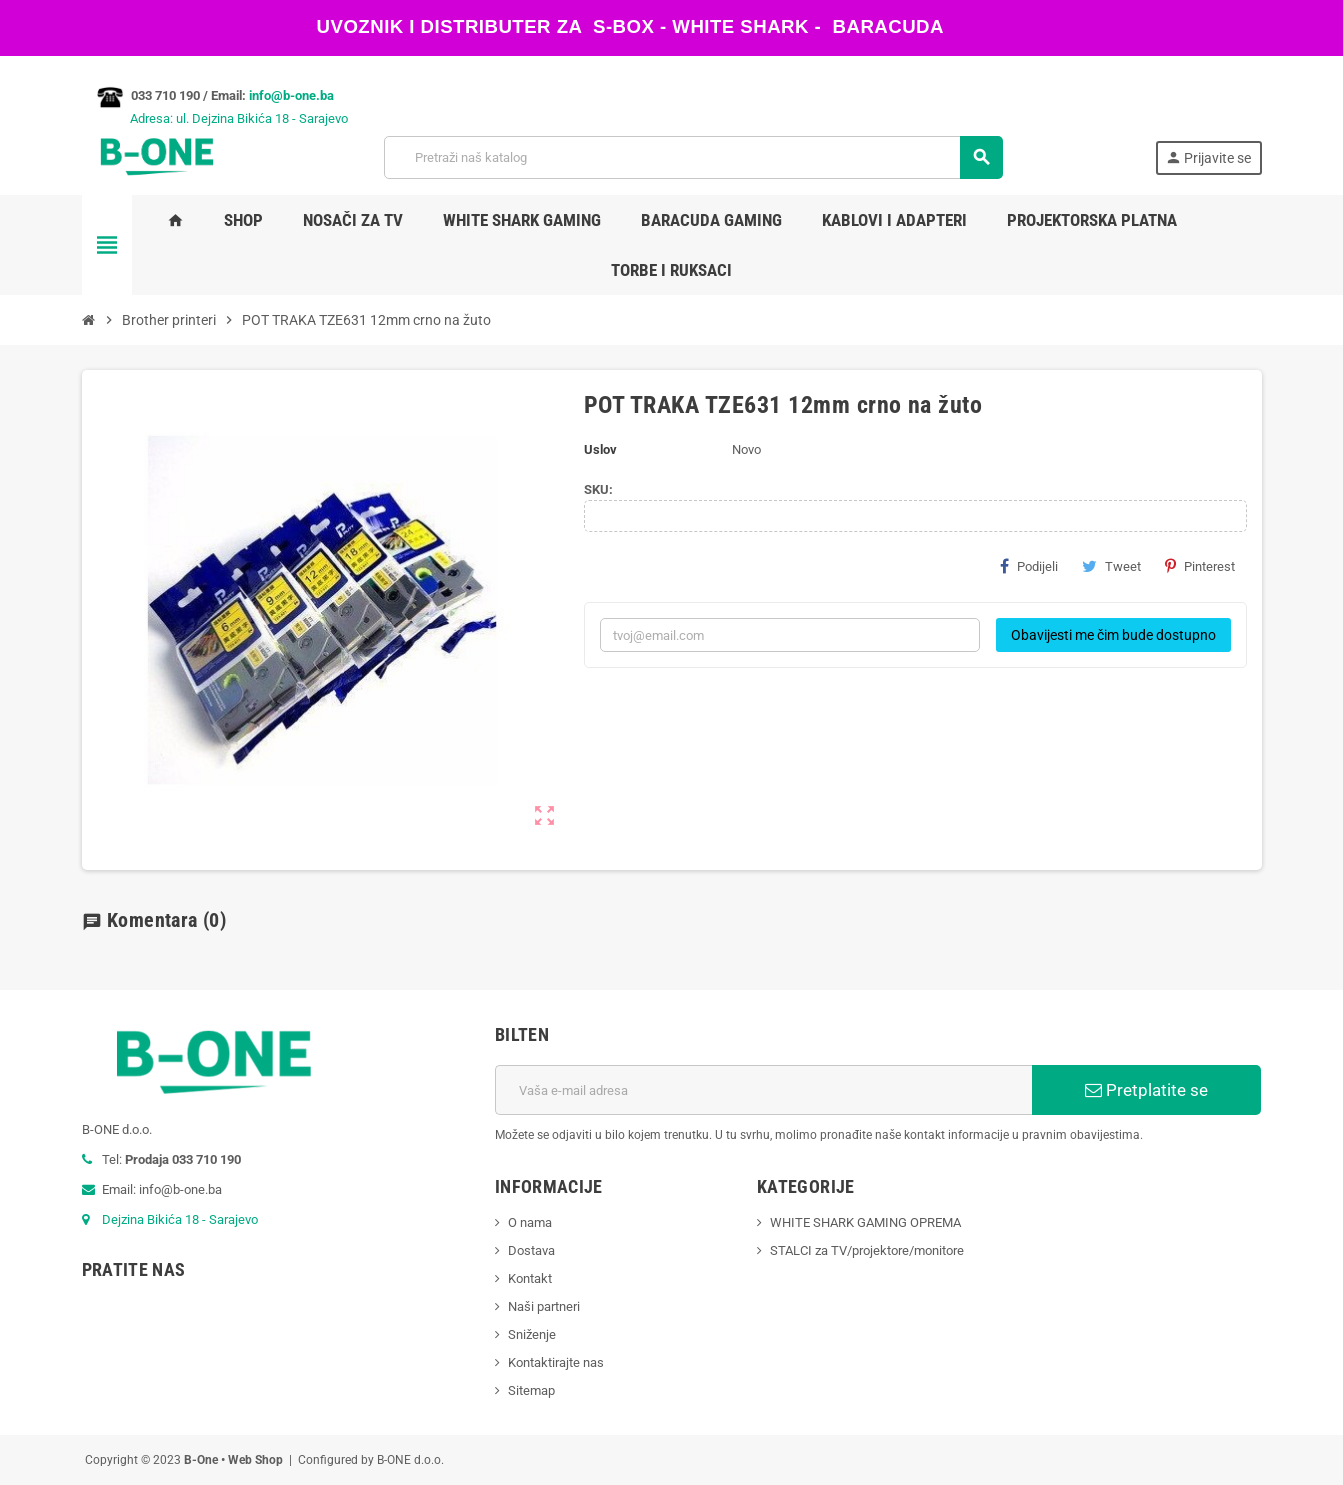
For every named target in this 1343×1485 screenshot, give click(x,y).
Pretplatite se (1146, 1090)
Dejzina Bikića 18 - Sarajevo (180, 1219)
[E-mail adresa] (763, 1090)
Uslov (600, 449)
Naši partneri (544, 1306)
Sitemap (531, 1390)
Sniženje (532, 1334)
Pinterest (1200, 566)
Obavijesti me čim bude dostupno (1113, 635)
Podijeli (1029, 566)
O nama (530, 1222)
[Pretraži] (693, 157)
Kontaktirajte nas (556, 1362)
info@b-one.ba (291, 95)
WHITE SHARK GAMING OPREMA (865, 1222)
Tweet (1111, 566)
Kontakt (530, 1278)
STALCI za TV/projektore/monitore (867, 1250)
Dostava (531, 1250)
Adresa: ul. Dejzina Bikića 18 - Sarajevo (215, 118)
